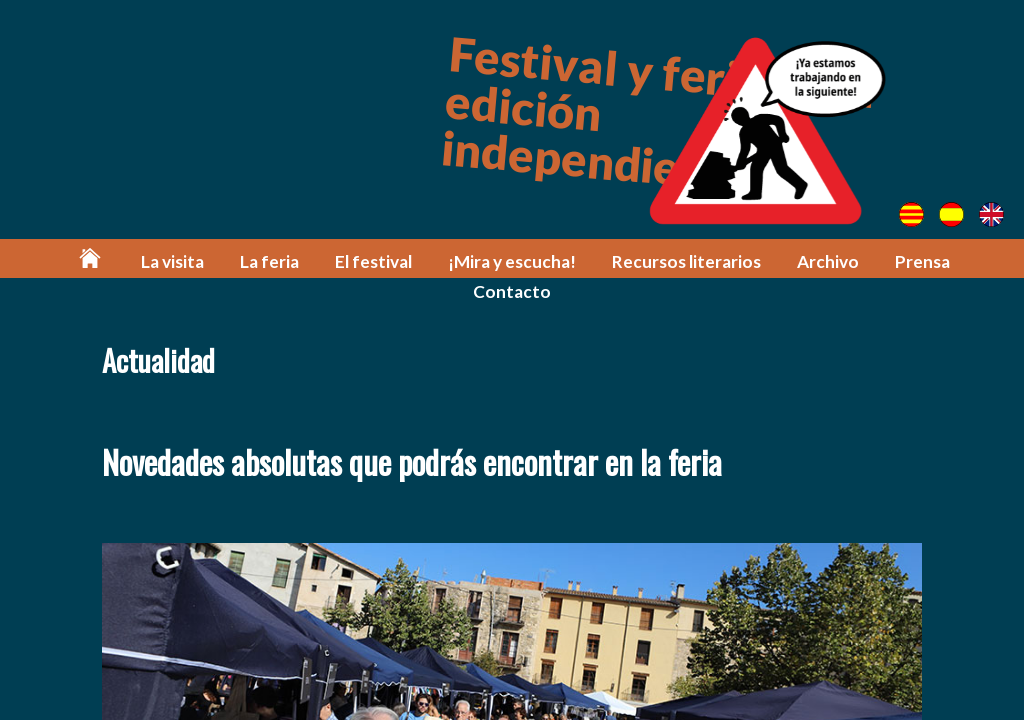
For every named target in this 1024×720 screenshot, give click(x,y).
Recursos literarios (686, 261)
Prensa (922, 261)
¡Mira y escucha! (512, 261)
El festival (373, 261)
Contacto (512, 291)
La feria (269, 261)
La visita (172, 261)
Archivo (828, 261)
